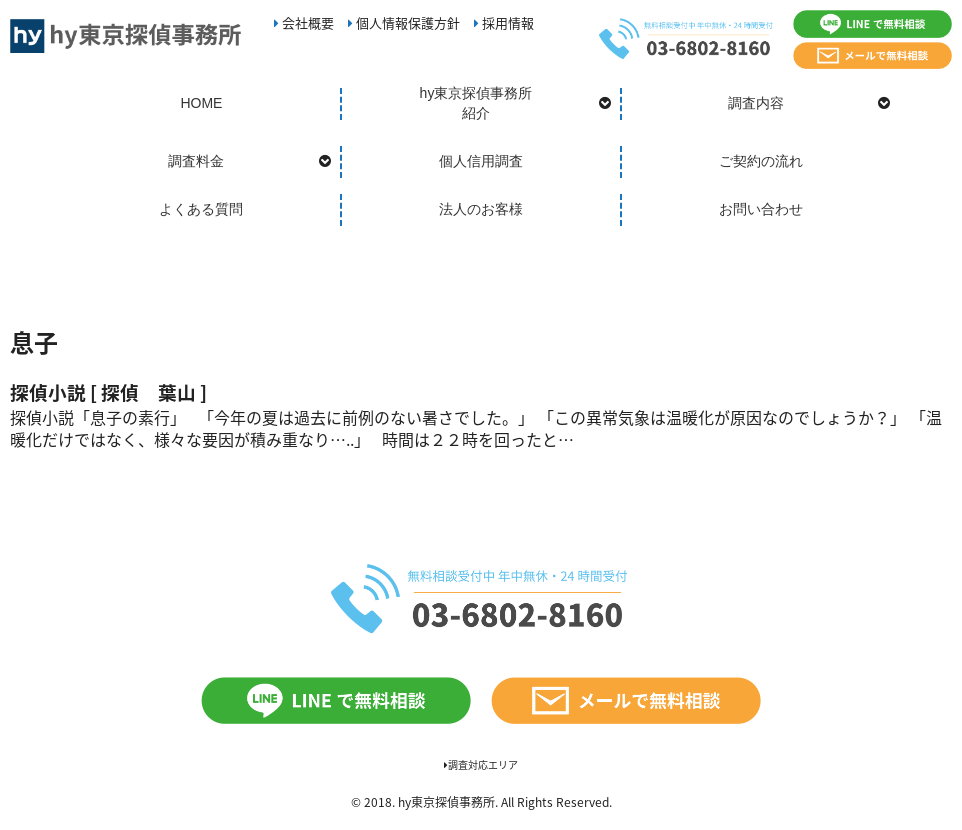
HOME (201, 103)
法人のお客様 (481, 209)
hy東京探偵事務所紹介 (476, 103)
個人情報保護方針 (404, 22)
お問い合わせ (761, 209)
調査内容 (756, 103)
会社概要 (304, 22)
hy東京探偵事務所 (446, 802)
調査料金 (196, 161)
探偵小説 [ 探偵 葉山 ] (118, 392)
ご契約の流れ (761, 161)
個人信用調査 (481, 161)
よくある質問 (201, 209)
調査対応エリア (481, 764)
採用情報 (504, 22)
